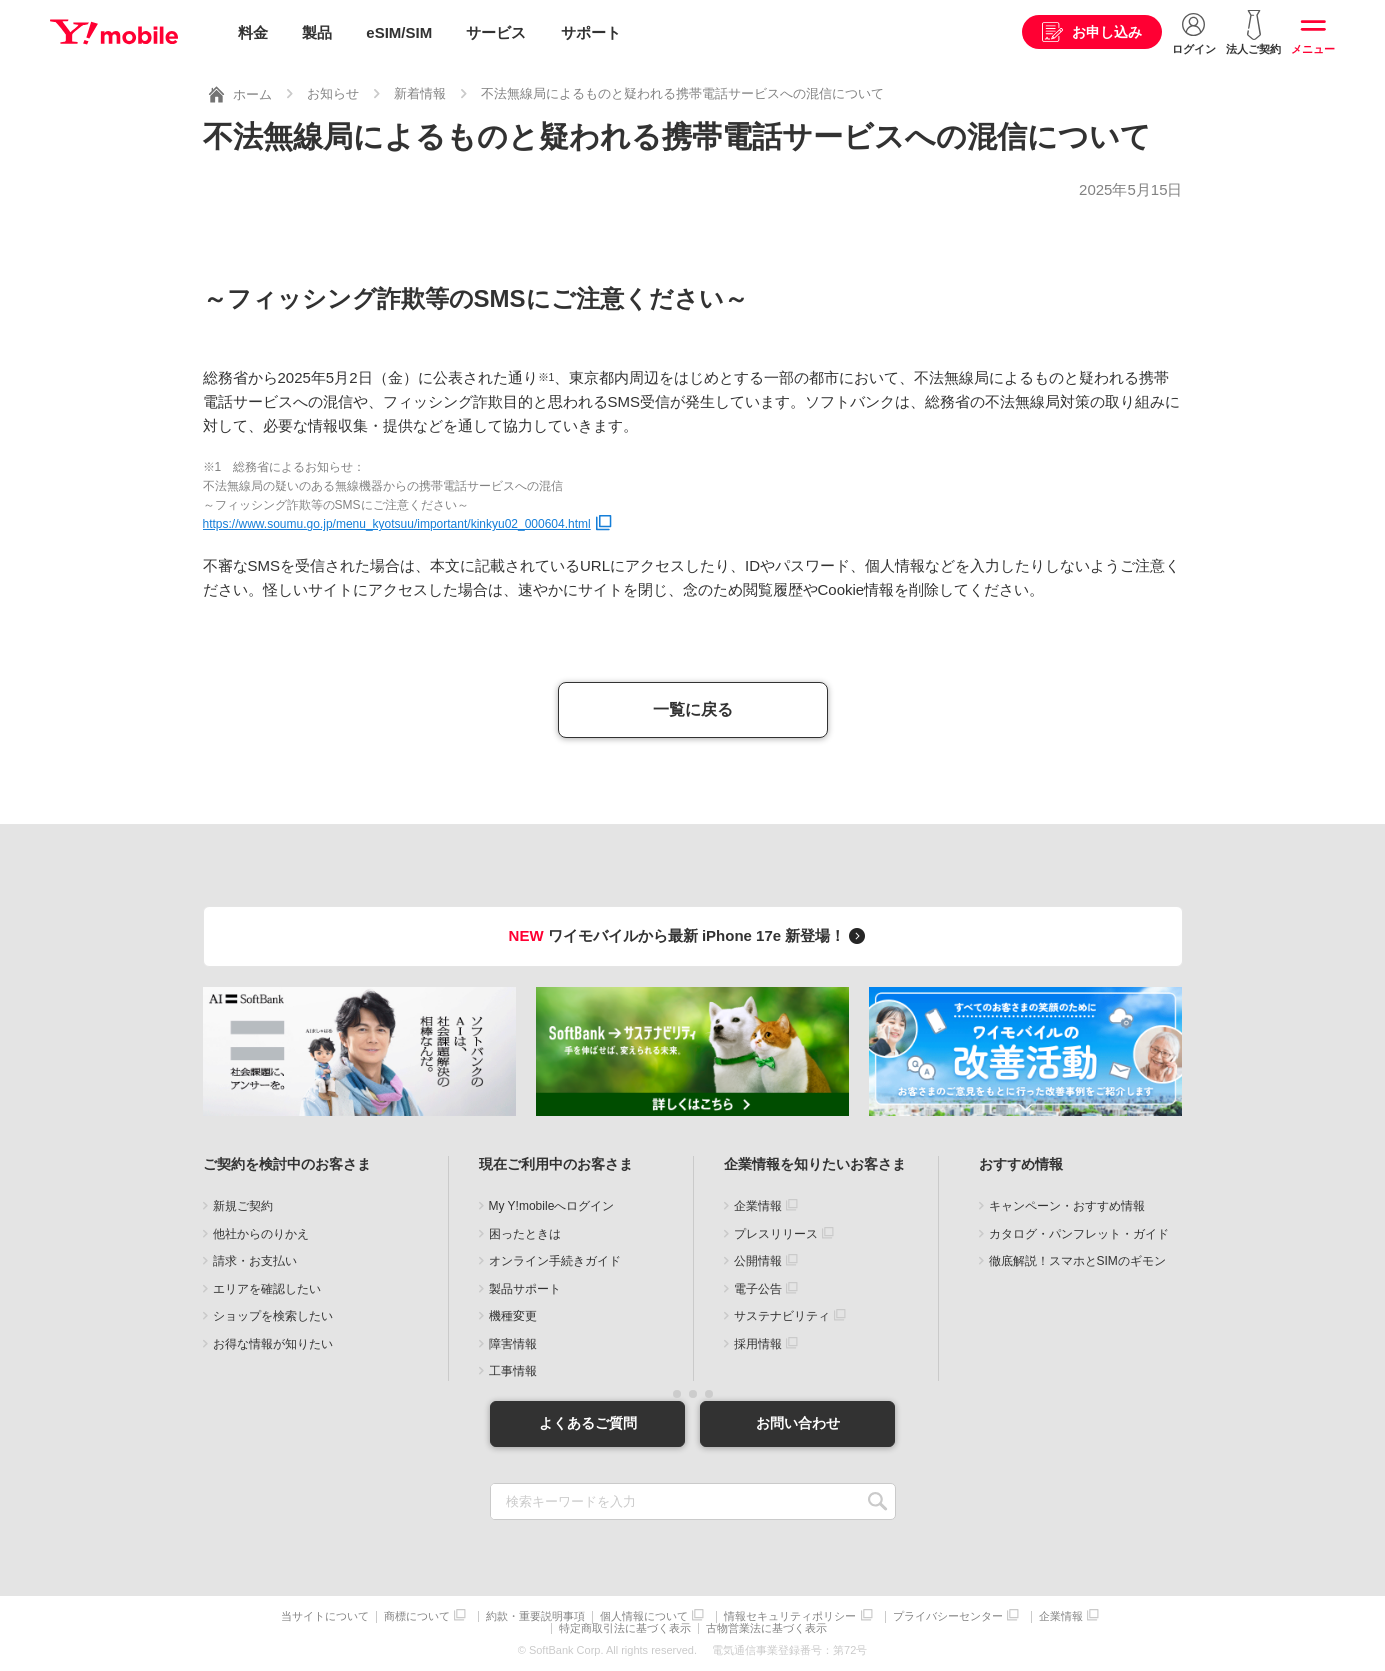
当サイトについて (325, 1616)
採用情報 (758, 1344)
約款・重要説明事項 (535, 1616)
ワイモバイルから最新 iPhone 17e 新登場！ (690, 935)
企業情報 (758, 1206)
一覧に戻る (693, 709)
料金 (253, 32)
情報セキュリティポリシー (790, 1616)
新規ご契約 (243, 1206)
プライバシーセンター (948, 1616)
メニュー (1313, 49)
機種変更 (513, 1316)
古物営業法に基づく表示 (766, 1628)
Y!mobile (114, 33)
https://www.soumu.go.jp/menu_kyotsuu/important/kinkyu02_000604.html (397, 524)
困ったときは (525, 1234)
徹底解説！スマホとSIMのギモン (1077, 1261)
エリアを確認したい (267, 1289)
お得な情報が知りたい (273, 1344)
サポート (591, 32)
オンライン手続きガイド (555, 1261)
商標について (417, 1616)
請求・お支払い (255, 1261)
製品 (317, 32)
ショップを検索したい (273, 1316)
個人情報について (644, 1616)
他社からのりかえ (261, 1234)
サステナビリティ (782, 1316)
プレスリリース (776, 1234)
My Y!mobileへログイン (552, 1206)
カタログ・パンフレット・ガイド (1079, 1234)
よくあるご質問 (588, 1423)
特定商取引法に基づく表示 (625, 1628)
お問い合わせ (798, 1423)
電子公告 (758, 1289)
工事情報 (513, 1371)
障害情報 (513, 1344)
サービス (496, 32)
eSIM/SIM (399, 32)
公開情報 (758, 1261)
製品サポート (525, 1289)
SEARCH (878, 1501)
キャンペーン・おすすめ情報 (1067, 1206)
